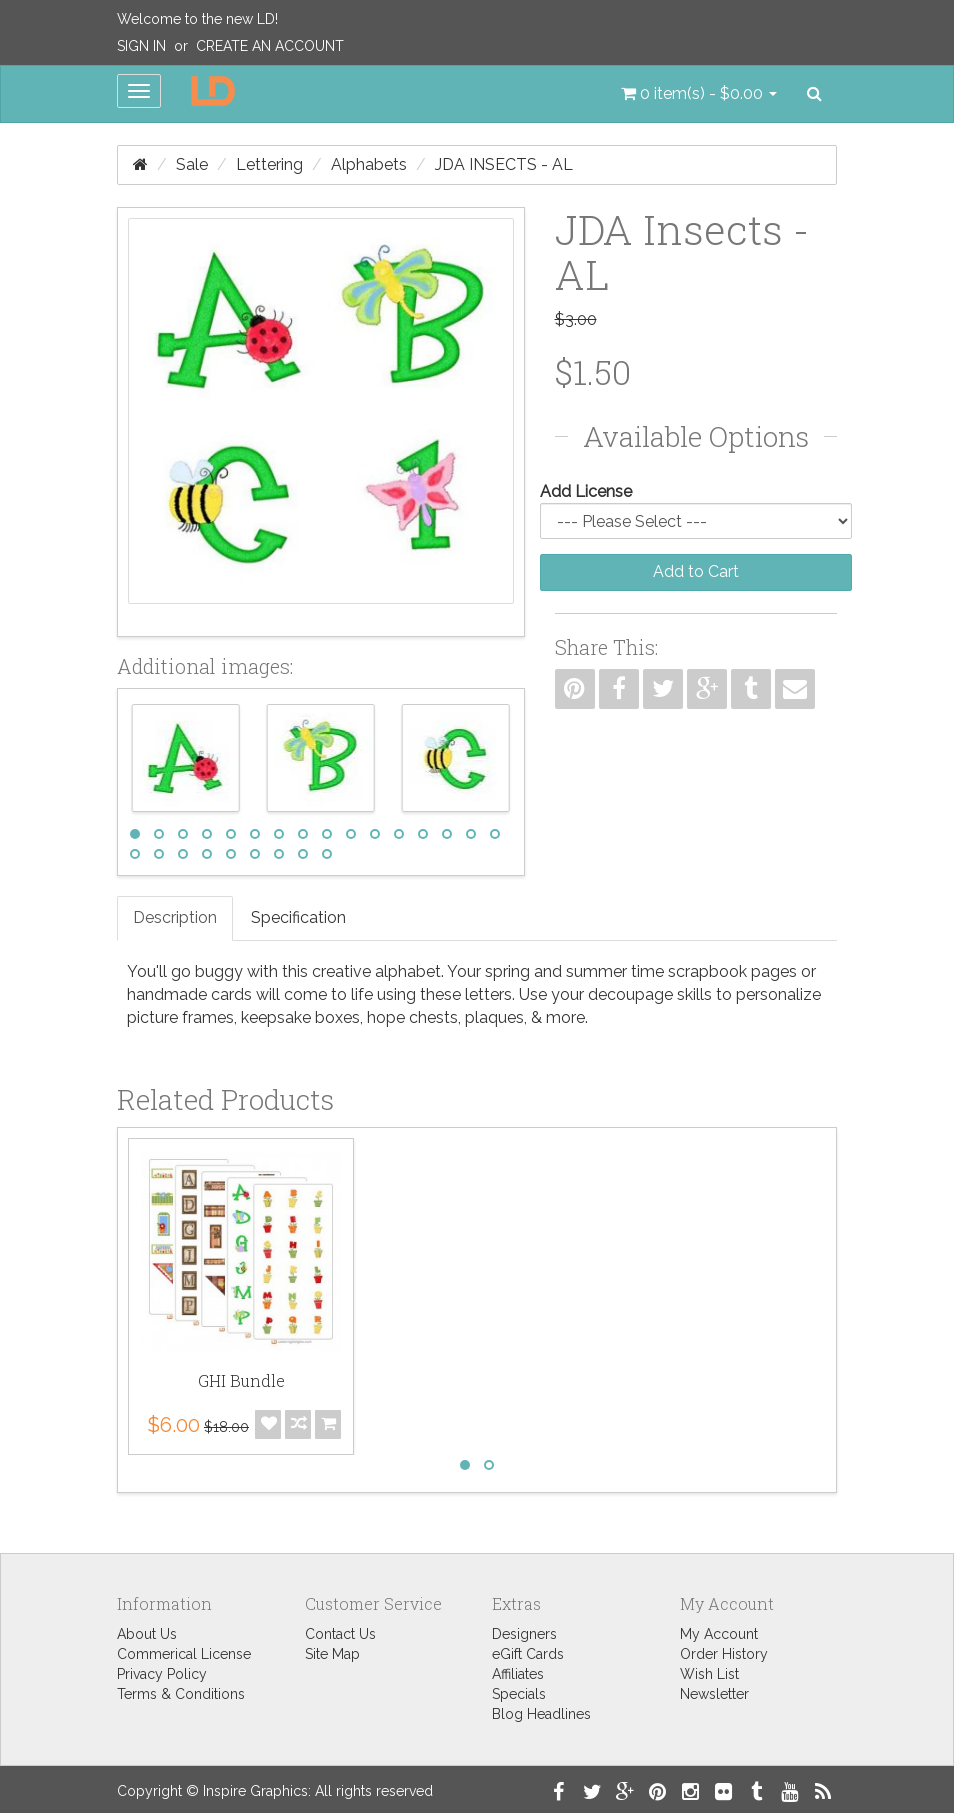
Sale (192, 164)
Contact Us (340, 1634)
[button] (699, 94)
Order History (724, 1654)
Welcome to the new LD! (197, 19)
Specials (519, 1694)
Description (175, 917)
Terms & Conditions (181, 1694)
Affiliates (518, 1674)
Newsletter (714, 1694)
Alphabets (369, 164)
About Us (147, 1634)
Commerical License (184, 1654)
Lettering (269, 164)
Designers (524, 1634)
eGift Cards (528, 1654)
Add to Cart (696, 571)
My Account (719, 1634)
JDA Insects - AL (504, 164)
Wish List (709, 1674)
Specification (298, 917)
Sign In (141, 46)
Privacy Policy (162, 1674)
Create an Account (270, 46)
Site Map (332, 1654)
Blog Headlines (541, 1714)
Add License (586, 491)
